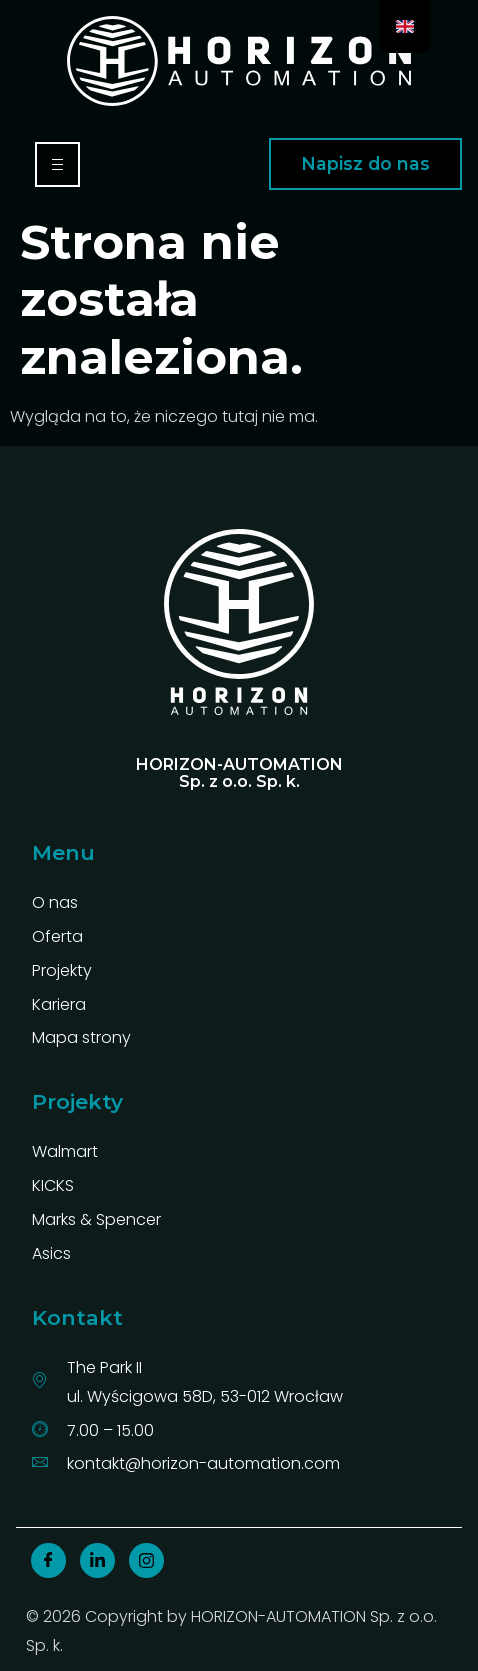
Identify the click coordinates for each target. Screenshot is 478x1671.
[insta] (146, 1560)
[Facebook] (48, 1560)
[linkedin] (97, 1560)
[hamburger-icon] (57, 164)
